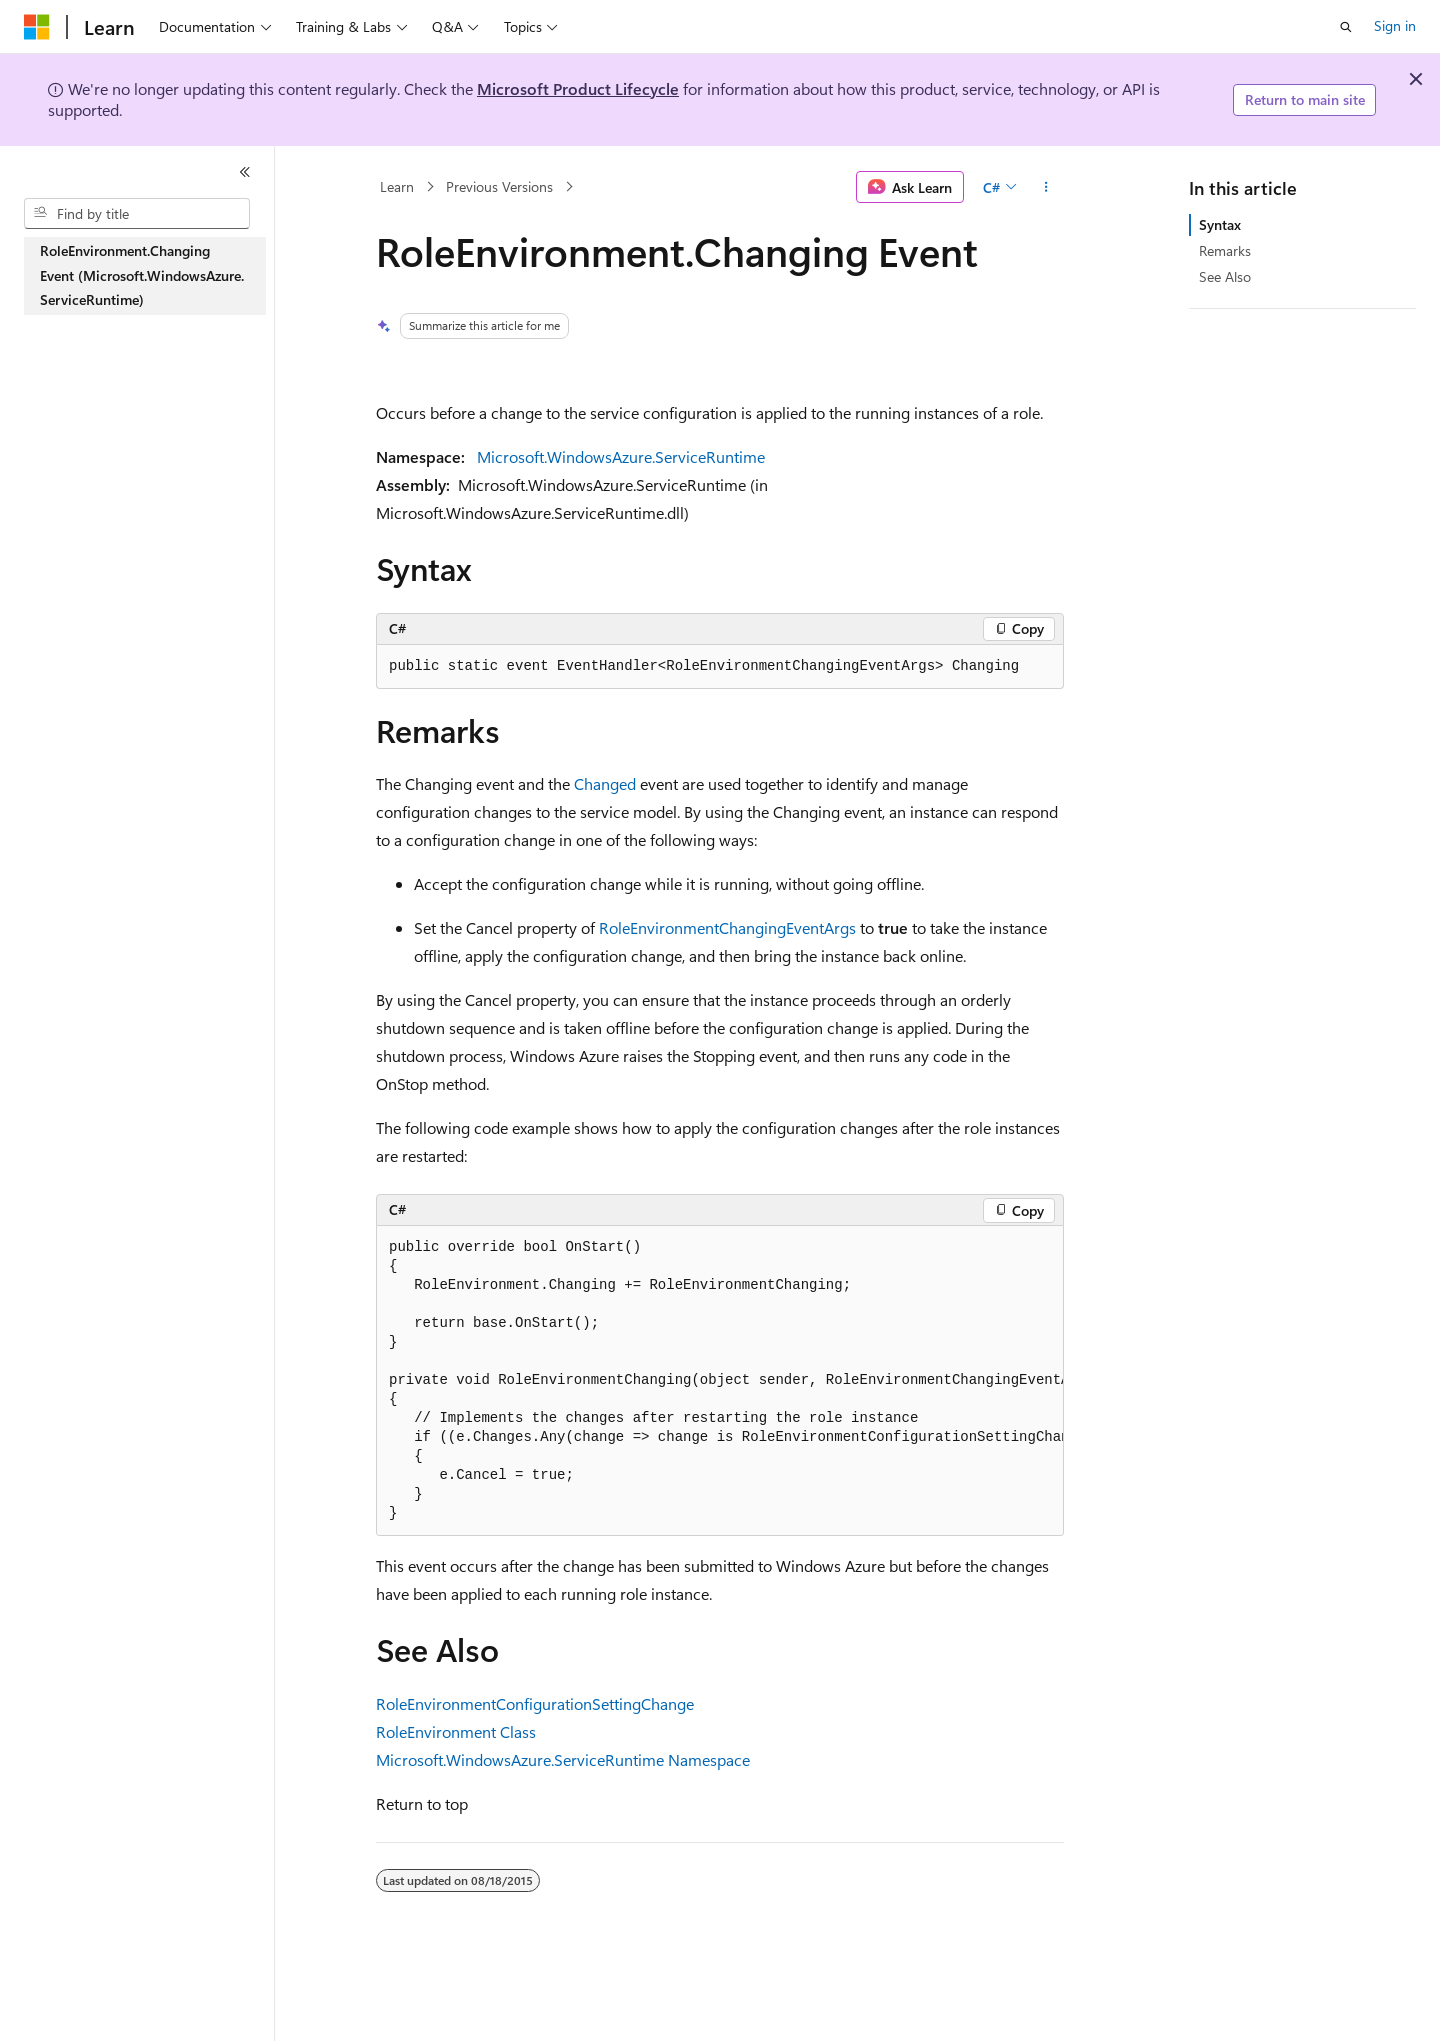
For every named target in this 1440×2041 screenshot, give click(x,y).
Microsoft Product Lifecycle (578, 88)
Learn (397, 186)
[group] (720, 1381)
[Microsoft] (37, 27)
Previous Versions (499, 186)
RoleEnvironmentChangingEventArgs (727, 927)
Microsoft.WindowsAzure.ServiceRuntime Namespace (563, 1759)
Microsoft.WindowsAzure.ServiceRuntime (621, 456)
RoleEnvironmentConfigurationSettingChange (535, 1703)
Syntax (1220, 224)
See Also (1225, 276)
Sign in (1395, 25)
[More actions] (1046, 187)
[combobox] (137, 214)
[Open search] (1346, 27)
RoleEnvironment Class (456, 1731)
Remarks (1225, 250)
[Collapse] (245, 172)
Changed (605, 783)
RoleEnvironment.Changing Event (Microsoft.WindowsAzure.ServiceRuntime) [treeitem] (142, 275)
